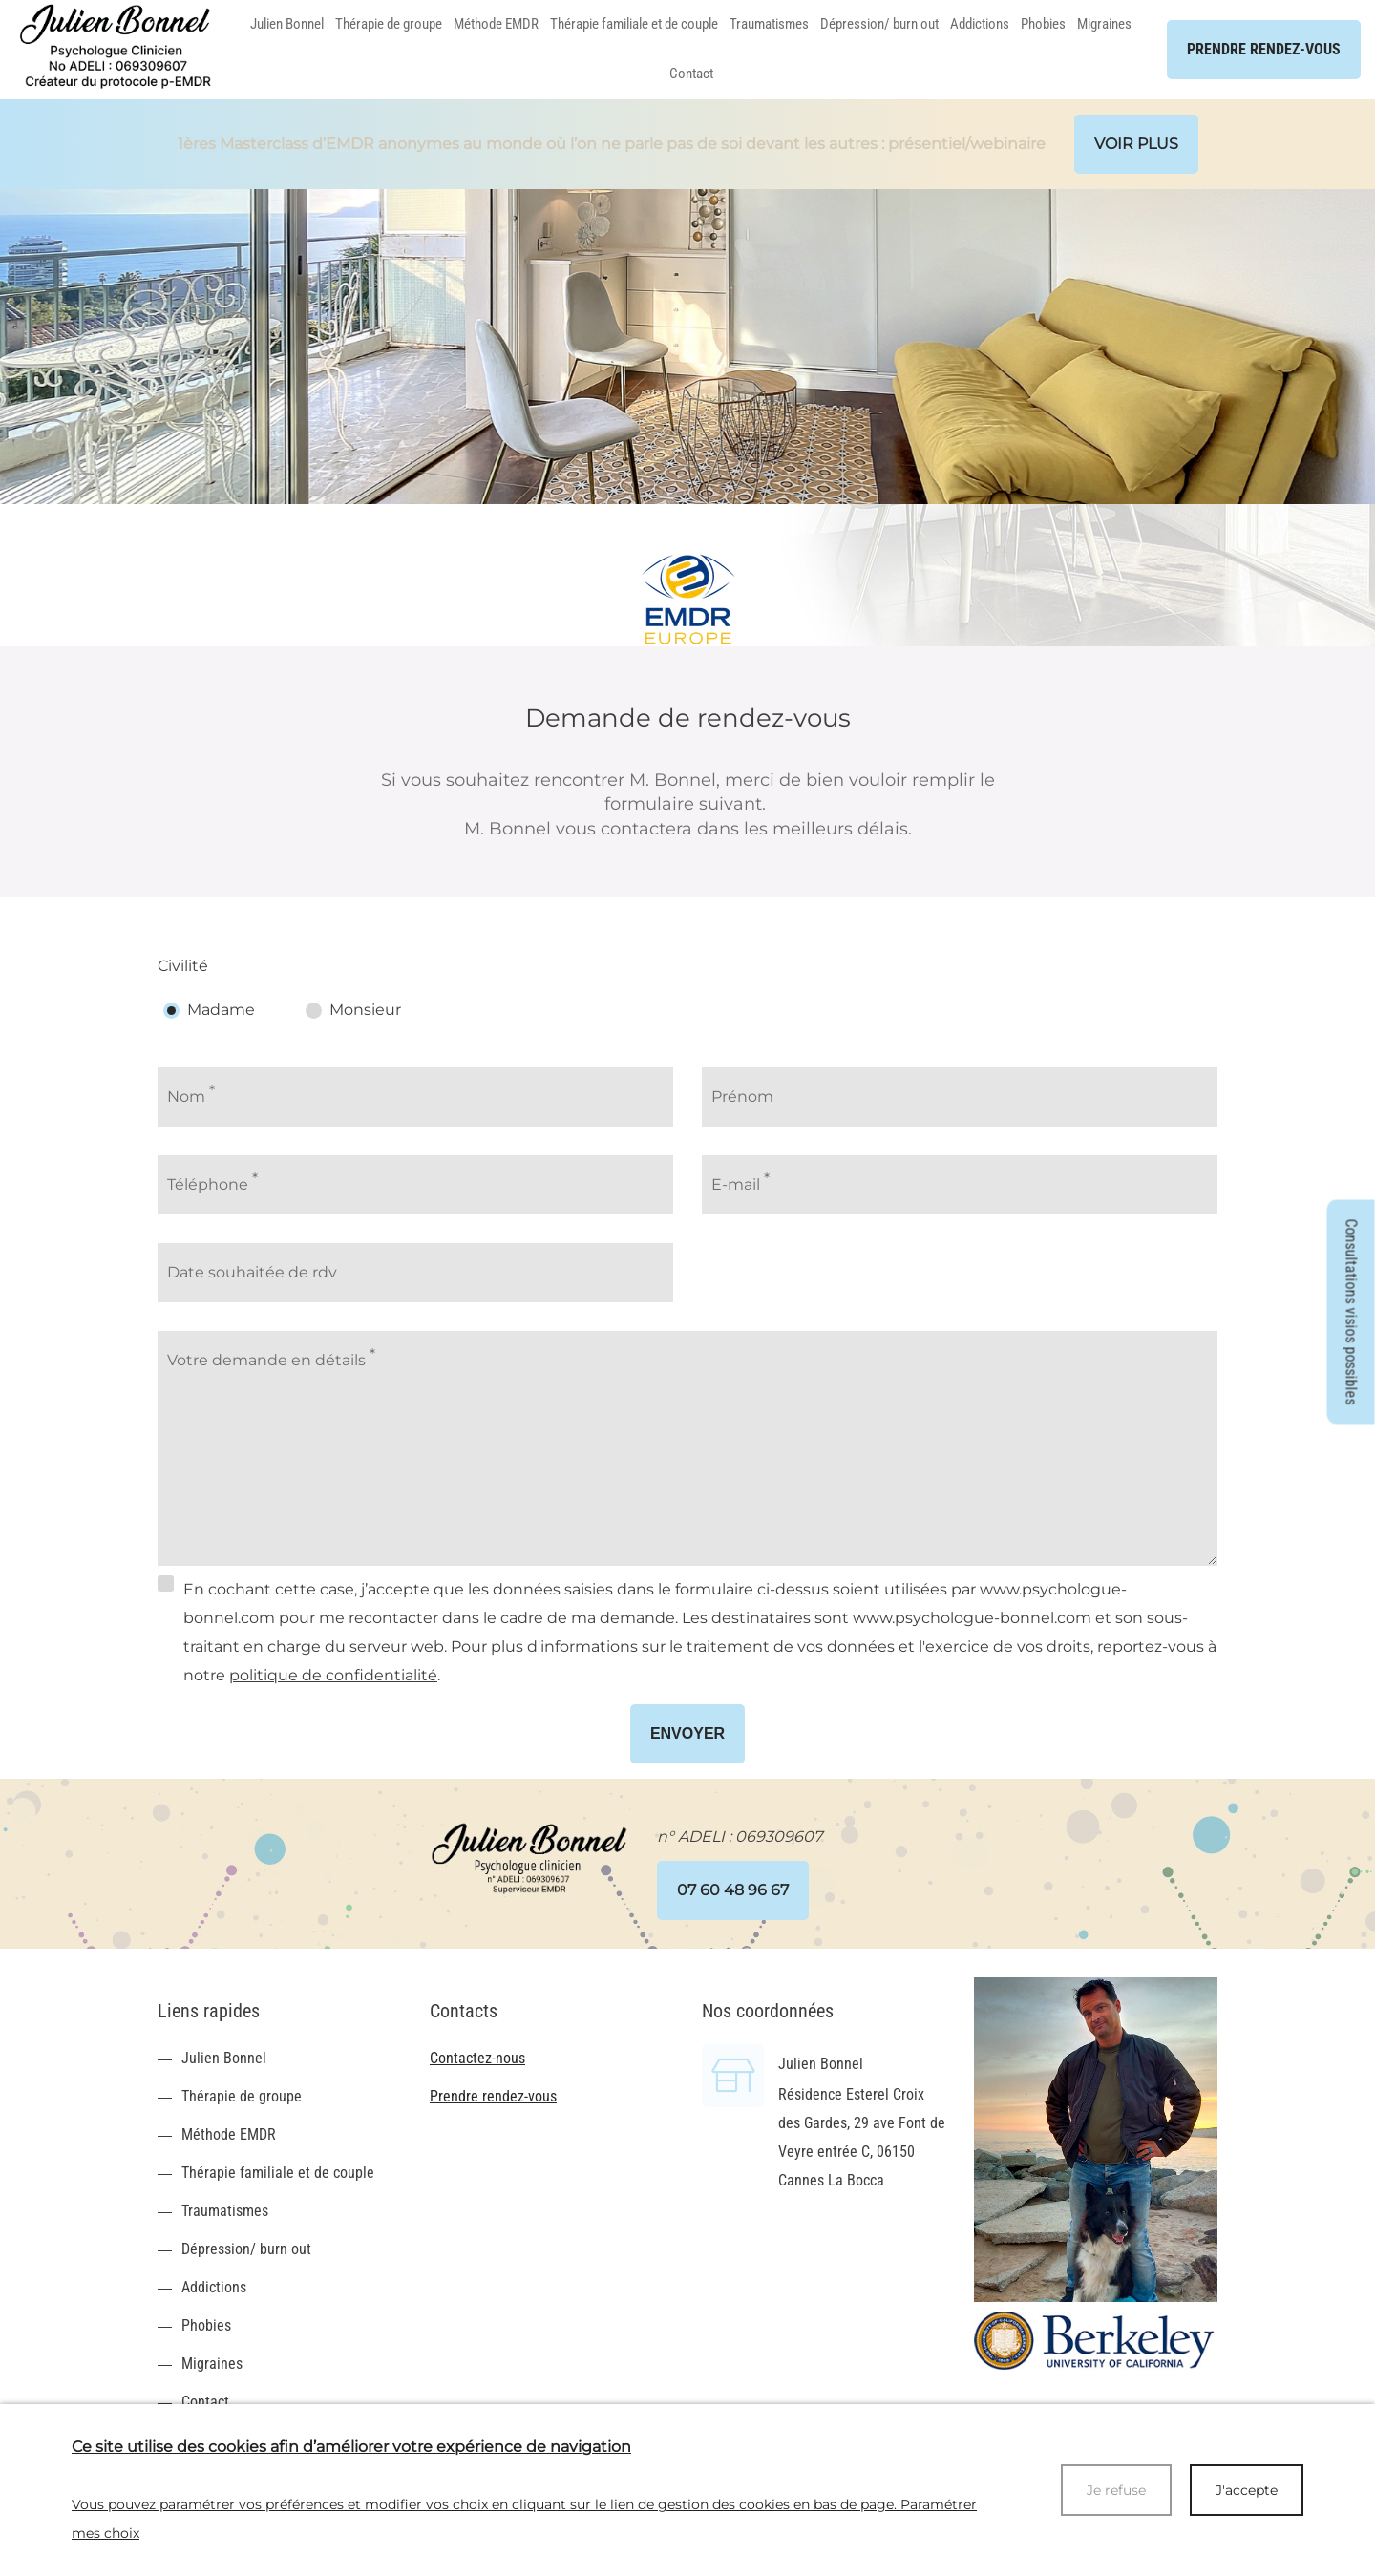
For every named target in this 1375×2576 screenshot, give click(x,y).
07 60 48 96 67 (733, 1890)
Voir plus (1136, 144)
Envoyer (687, 1733)
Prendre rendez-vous (493, 2096)
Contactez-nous (477, 2058)
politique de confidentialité (333, 1675)
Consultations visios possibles (1352, 1312)
